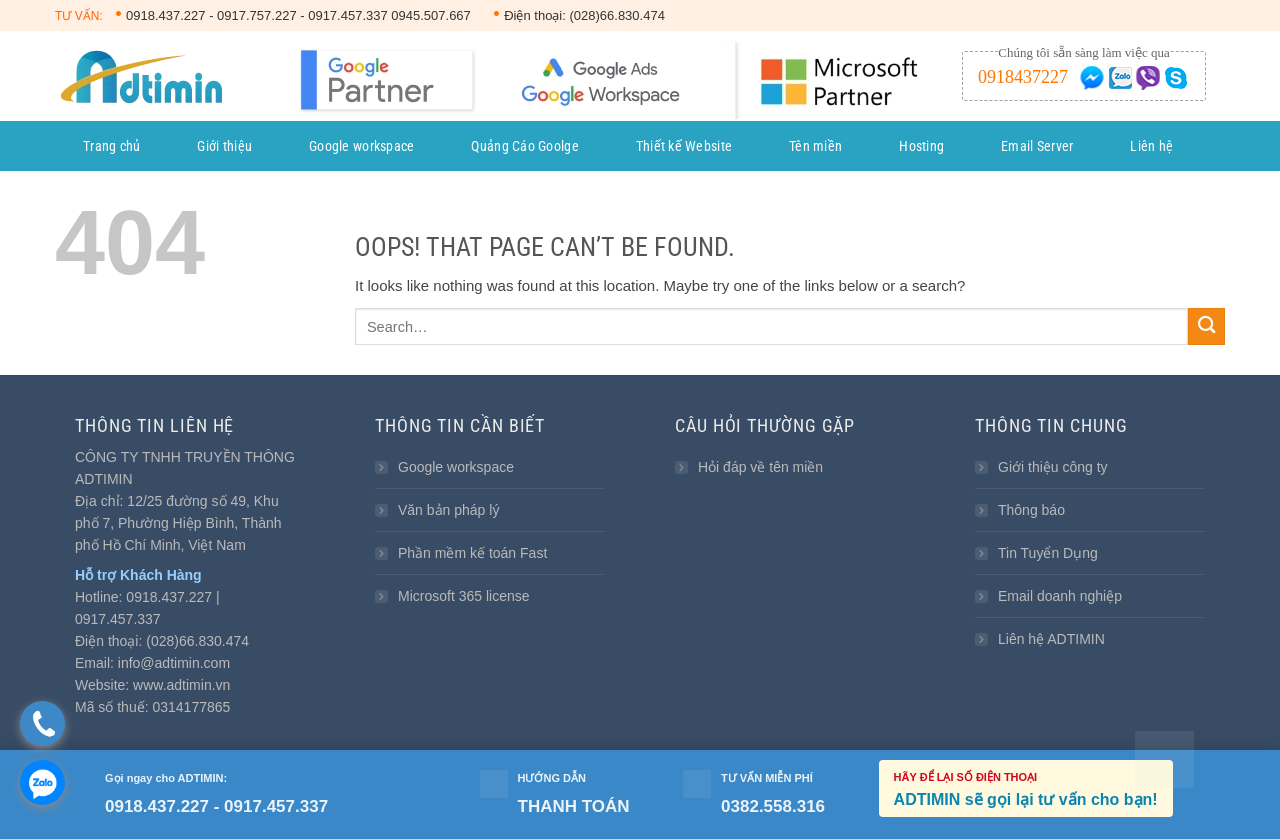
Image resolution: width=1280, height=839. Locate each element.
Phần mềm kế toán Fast (472, 553)
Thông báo (1031, 510)
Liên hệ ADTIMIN (1051, 639)
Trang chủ (111, 146)
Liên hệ (1151, 146)
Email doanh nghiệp (1060, 596)
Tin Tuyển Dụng (1048, 553)
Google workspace (361, 146)
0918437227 (1023, 77)
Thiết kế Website (684, 146)
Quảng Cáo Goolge (524, 146)
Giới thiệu (224, 146)
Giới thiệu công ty (1053, 467)
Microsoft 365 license (464, 596)
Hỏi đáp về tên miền (760, 467)
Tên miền (815, 146)
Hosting (921, 146)
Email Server (1037, 146)
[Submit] (1206, 326)
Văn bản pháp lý (448, 510)
